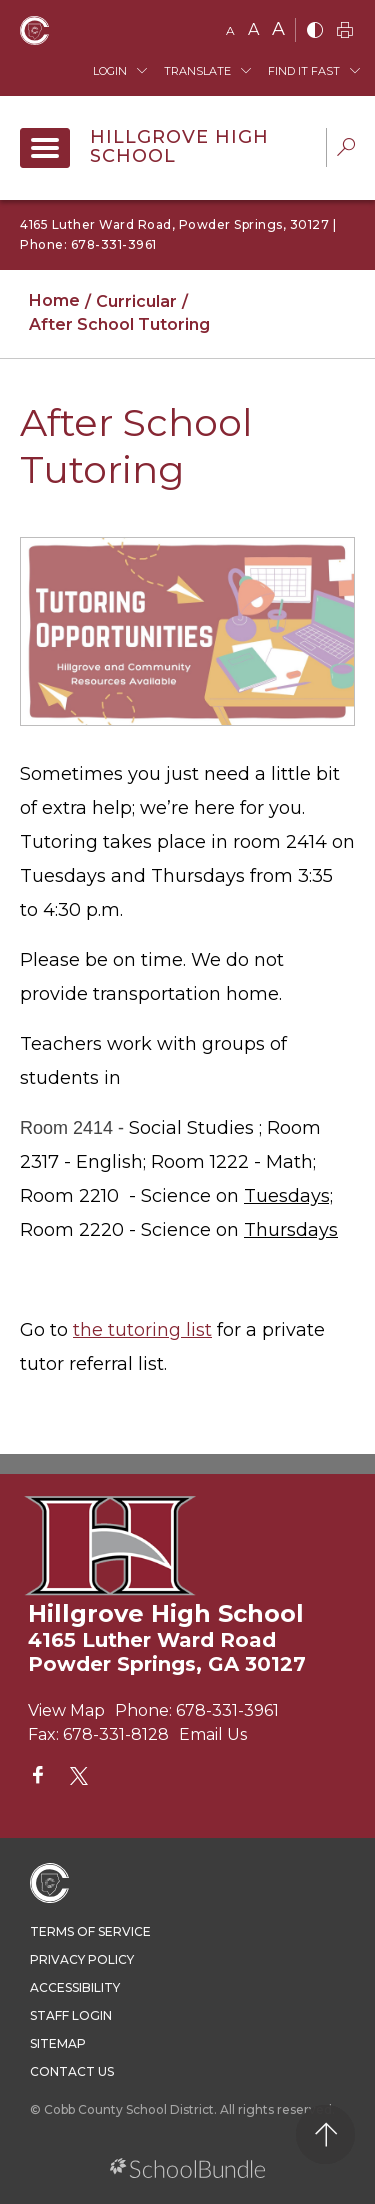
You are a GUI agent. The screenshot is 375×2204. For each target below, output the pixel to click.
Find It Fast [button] (304, 71)
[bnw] (315, 31)
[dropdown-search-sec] (346, 149)
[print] (345, 31)
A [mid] (253, 29)
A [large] (278, 29)
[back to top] (325, 2134)
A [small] (230, 30)
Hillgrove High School (179, 147)
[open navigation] (45, 148)
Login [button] (110, 71)
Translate (197, 71)
